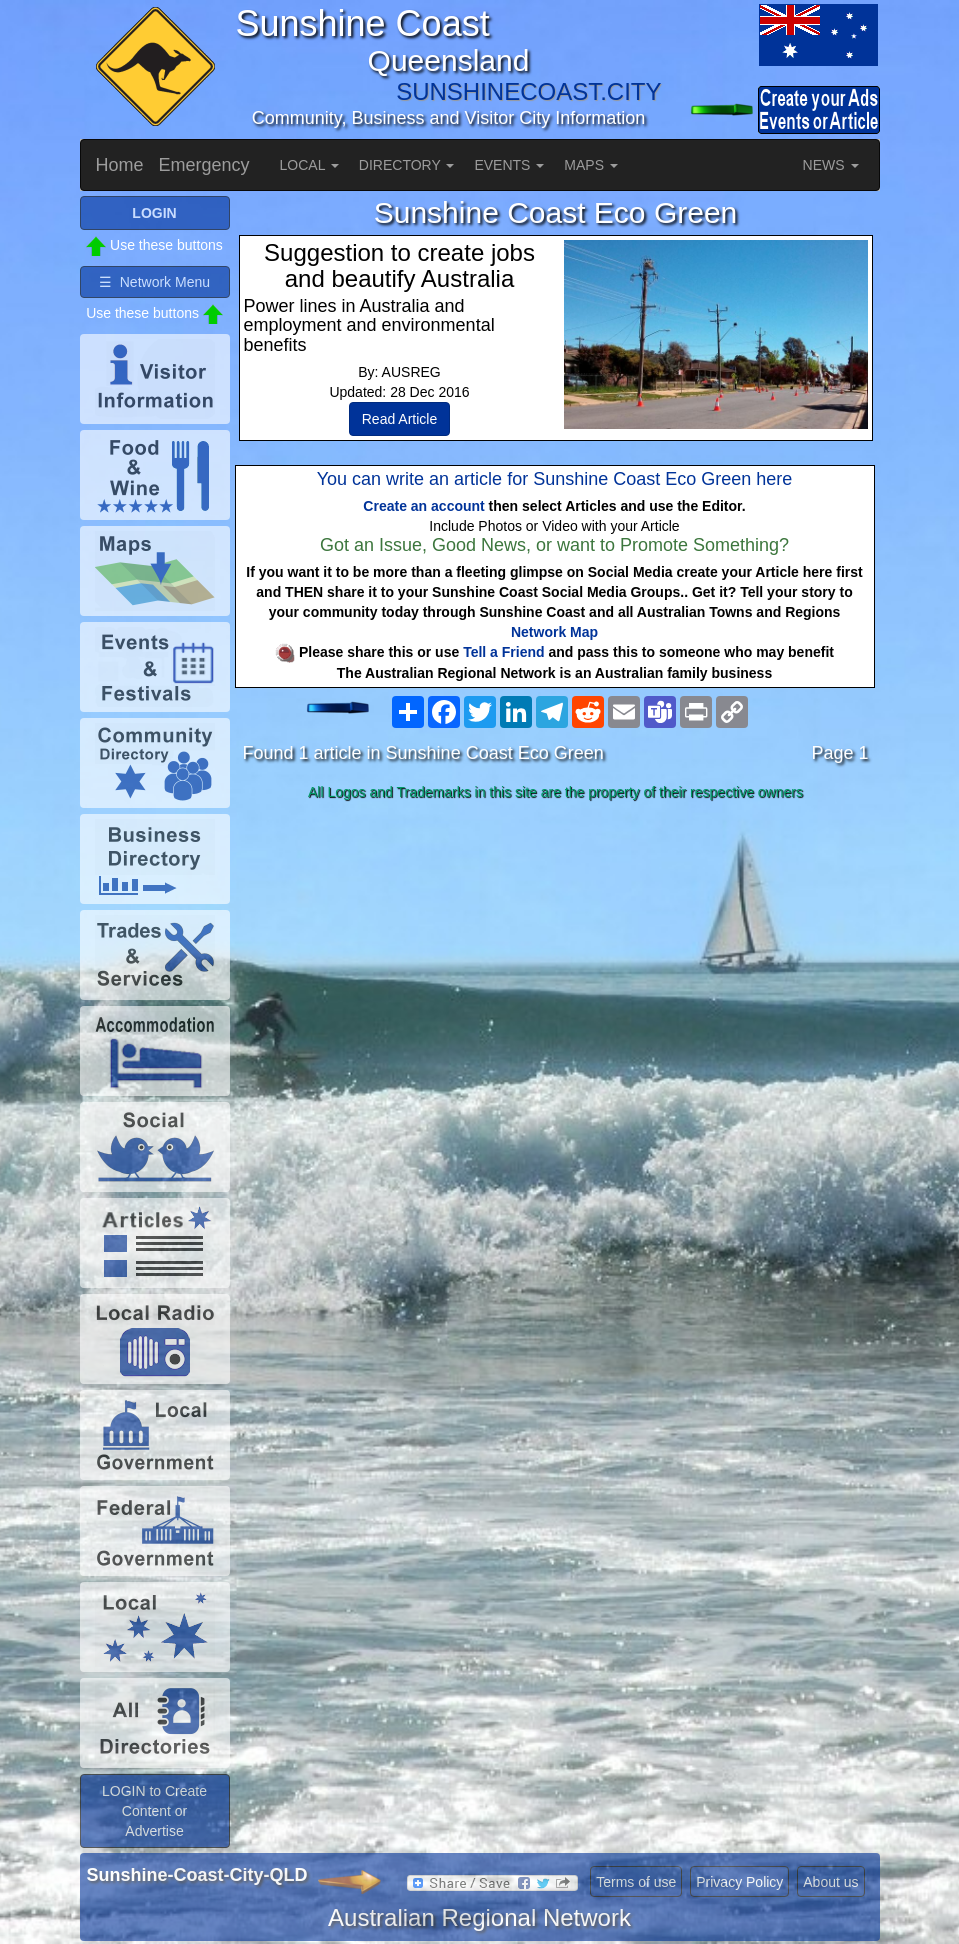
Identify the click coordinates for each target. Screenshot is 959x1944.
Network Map (554, 632)
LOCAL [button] (309, 165)
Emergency (204, 165)
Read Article (399, 419)
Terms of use (636, 1882)
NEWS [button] (831, 165)
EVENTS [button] (509, 165)
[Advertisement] (556, 966)
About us (830, 1882)
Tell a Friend (503, 652)
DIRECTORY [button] (407, 165)
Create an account (423, 506)
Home (120, 165)
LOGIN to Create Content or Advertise (154, 1811)
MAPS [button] (591, 165)
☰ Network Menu (154, 282)
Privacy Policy (739, 1882)
